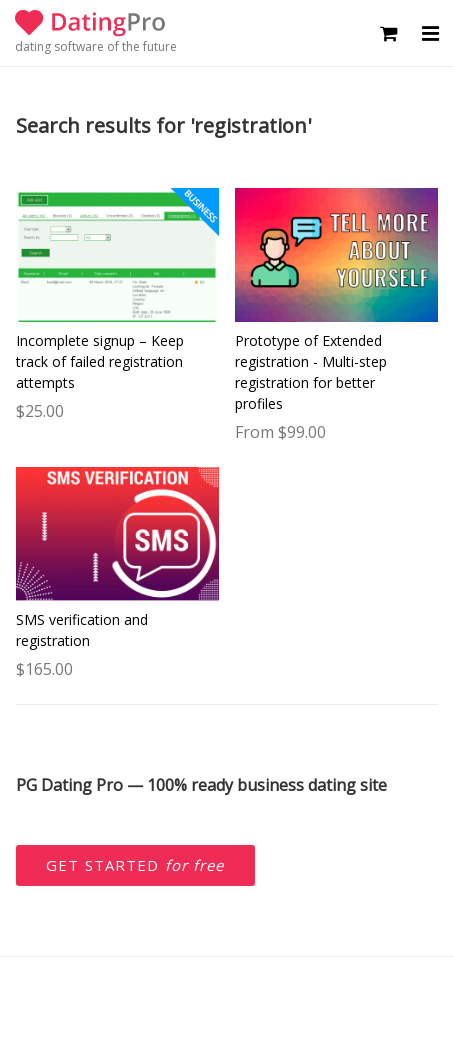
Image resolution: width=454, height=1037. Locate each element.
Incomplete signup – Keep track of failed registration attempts (100, 361)
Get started (135, 865)
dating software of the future (96, 46)
